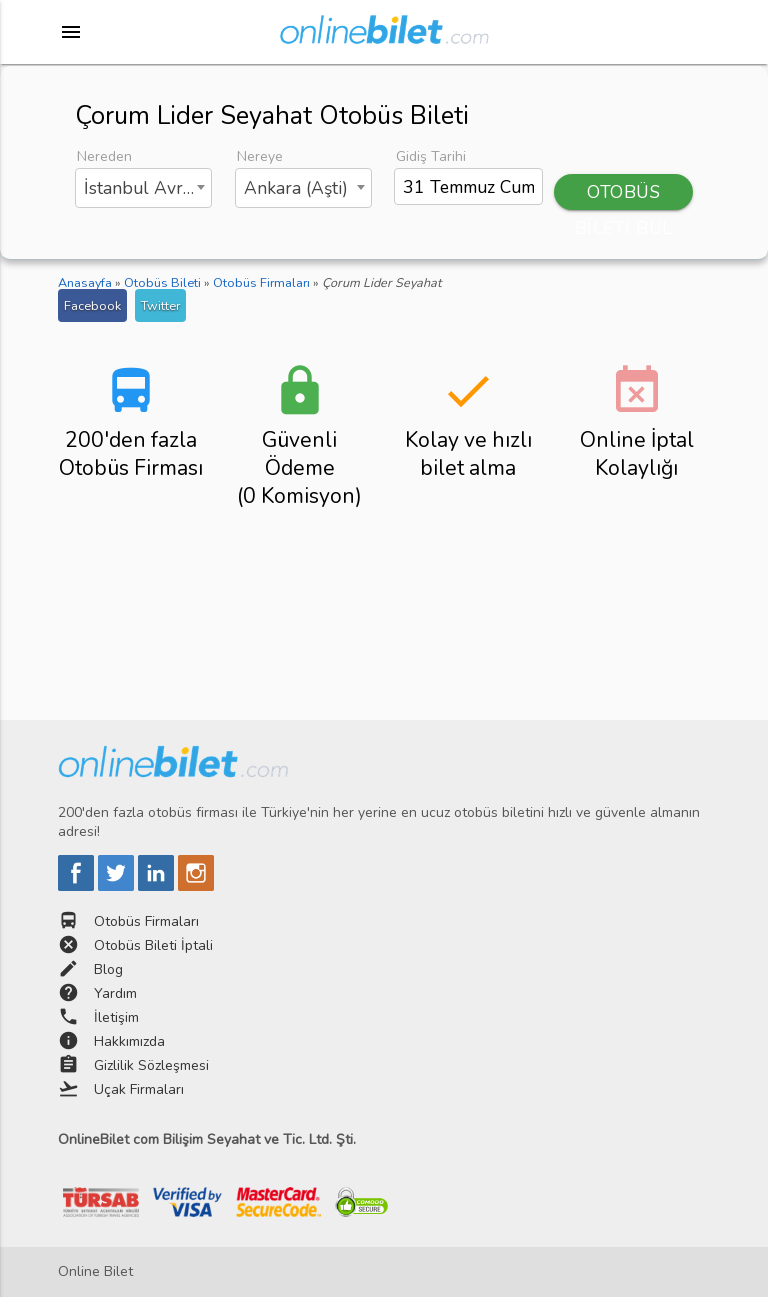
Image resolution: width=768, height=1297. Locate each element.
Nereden (104, 156)
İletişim (116, 1017)
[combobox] (144, 188)
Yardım (115, 993)
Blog (108, 969)
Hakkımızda (129, 1041)
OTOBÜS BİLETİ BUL (624, 195)
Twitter (160, 305)
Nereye (260, 156)
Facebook (92, 305)
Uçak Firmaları (139, 1089)
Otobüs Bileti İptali (153, 945)
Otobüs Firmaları (146, 921)
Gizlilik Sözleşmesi (151, 1065)
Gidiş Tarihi (431, 156)
